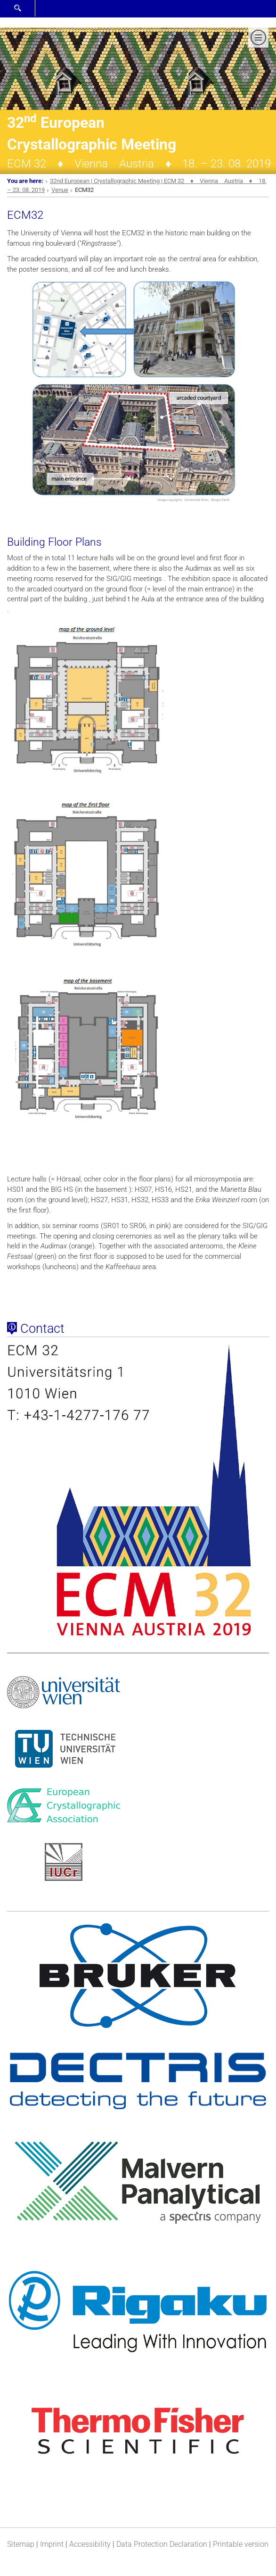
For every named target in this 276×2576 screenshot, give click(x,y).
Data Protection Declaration (161, 2544)
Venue (59, 189)
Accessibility (90, 2544)
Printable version (240, 2544)
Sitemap (20, 2544)
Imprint (52, 2544)
